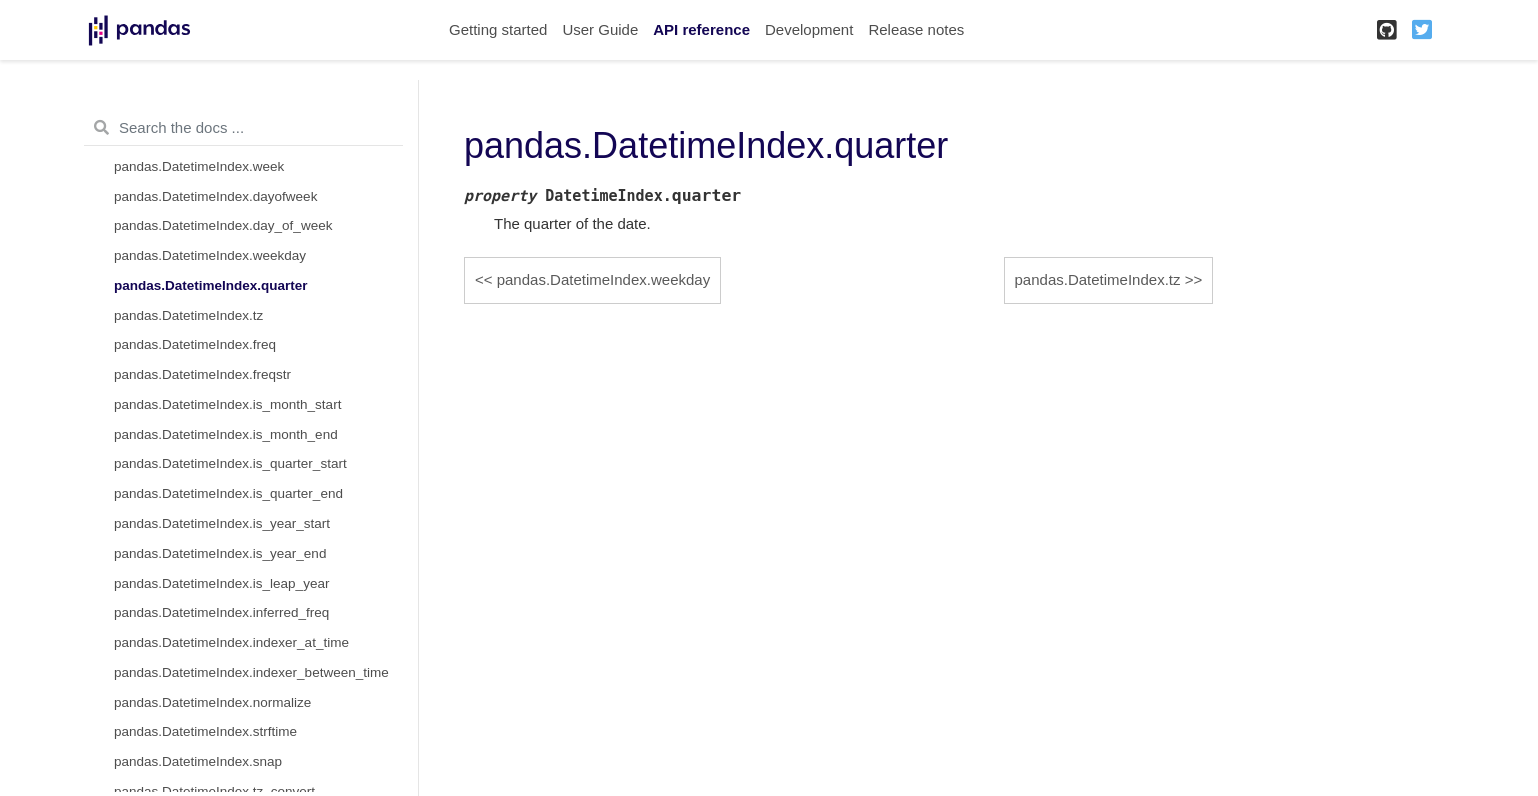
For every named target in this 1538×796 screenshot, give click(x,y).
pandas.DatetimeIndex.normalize (212, 702)
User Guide (600, 29)
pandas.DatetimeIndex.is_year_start (222, 523)
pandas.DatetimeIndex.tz (188, 315)
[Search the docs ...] (243, 128)
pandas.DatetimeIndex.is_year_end (220, 553)
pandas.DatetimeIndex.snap (198, 761)
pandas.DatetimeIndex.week (199, 166)
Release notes (916, 29)
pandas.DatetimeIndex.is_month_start (227, 404)
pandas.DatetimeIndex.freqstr (202, 374)
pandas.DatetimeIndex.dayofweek (215, 196)
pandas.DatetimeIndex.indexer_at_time (231, 642)
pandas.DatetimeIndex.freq (195, 344)
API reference (701, 29)
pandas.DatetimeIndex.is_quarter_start (230, 463)
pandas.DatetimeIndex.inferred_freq (221, 612)
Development (809, 29)
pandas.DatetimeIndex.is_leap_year (221, 583)
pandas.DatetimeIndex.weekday (210, 255)
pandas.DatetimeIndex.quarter (211, 285)
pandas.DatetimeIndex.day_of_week (223, 225)
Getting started (498, 29)
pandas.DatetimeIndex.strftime (205, 731)
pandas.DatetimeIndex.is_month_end (226, 434)
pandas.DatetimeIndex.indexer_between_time (251, 672)
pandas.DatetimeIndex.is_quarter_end (228, 493)
